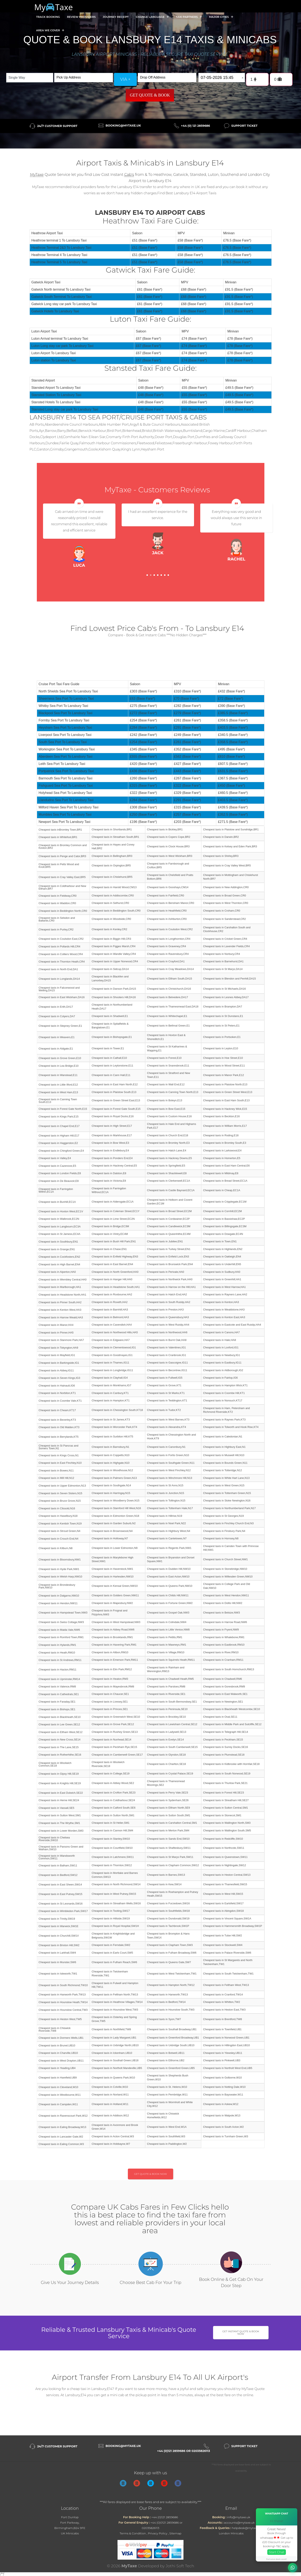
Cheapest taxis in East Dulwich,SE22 (61, 1792)
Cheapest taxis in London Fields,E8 (60, 1173)
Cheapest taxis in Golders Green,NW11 (115, 1595)
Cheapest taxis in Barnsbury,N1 (110, 1446)
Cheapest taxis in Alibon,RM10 (110, 1652)
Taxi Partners (189, 17)
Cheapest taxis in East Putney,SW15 (60, 1894)
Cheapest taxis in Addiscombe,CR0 (113, 895)
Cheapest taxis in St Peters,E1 (221, 1025)
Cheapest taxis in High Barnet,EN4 (59, 1264)
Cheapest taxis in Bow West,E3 (110, 1142)
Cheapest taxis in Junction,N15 (165, 1493)
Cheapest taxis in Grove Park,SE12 (113, 1724)
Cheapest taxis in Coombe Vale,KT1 (60, 1400)
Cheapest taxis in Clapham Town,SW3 (170, 1945)
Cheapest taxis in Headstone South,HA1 (116, 1287)
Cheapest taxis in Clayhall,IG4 (110, 1377)
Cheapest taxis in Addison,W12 (110, 2115)
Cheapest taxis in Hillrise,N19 (164, 1515)
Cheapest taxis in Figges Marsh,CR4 (114, 946)
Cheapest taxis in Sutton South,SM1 (168, 1815)
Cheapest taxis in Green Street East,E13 (116, 1100)
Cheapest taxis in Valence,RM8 (57, 1686)
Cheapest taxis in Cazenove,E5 (57, 1165)
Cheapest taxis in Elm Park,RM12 (112, 1669)
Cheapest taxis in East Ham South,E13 (226, 1100)
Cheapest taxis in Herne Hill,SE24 (59, 1800)
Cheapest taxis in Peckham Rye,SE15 (114, 1747)
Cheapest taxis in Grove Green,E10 (60, 1058)
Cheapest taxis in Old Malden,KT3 (59, 1427)
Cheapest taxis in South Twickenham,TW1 (228, 1973)
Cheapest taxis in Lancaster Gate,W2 (61, 2136)
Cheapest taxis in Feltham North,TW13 (115, 1994)
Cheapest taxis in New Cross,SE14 (59, 1739)
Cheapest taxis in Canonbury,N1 (166, 1446)
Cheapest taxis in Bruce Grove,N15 (60, 1500)
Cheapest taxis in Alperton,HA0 (57, 1271)
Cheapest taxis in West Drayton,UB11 (61, 2060)
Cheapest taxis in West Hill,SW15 (223, 1893)
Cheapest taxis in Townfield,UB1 (222, 2029)
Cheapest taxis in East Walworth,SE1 (225, 1694)
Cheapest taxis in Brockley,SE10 (166, 1716)
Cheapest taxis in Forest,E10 (164, 1057)
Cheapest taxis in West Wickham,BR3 (169, 855)
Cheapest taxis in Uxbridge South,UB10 (170, 2045)
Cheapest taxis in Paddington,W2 (167, 2143)
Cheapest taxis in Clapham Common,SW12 (173, 1865)
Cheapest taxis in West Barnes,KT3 (168, 1419)
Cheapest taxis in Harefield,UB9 (58, 2077)
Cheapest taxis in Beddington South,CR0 (116, 910)
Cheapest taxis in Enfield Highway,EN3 (115, 1256)
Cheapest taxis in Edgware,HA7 (111, 1340)
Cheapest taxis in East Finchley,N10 (60, 1462)
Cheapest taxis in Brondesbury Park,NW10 (57, 1586)
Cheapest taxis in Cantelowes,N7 (167, 1538)
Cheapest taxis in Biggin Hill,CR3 (111, 938)
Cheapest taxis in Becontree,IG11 (167, 1370)
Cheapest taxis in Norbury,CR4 (221, 953)
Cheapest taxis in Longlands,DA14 (59, 978)
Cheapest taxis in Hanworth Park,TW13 (62, 1994)
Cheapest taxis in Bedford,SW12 (58, 1875)
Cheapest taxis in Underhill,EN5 (222, 1264)
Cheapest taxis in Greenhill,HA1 (222, 1279)
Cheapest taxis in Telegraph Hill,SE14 (225, 1731)
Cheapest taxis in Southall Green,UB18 (115, 2060)
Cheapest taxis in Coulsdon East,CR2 (61, 938)
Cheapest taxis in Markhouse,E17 (112, 1135)
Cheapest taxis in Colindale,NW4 (166, 1622)
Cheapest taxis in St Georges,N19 (223, 1515)
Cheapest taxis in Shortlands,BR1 (112, 829)
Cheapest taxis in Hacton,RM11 (58, 1669)
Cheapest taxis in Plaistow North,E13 (225, 1084)
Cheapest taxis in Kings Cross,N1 (59, 1455)
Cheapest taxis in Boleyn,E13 (164, 1100)
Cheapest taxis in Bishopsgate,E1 (112, 1037)
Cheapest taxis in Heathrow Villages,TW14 (117, 2002)
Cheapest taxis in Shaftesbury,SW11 (169, 1847)
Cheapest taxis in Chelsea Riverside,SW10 (54, 1839)
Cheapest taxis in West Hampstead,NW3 (116, 1622)
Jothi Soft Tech (180, 2566)
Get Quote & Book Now (150, 2173)
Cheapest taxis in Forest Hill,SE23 (223, 1792)
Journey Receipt (116, 16)
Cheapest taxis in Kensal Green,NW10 (115, 1585)
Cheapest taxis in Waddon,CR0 (57, 903)
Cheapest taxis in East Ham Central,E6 (226, 1165)
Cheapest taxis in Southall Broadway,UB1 (172, 2029)
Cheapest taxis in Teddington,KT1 (167, 1400)
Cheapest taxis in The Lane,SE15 (59, 1747)
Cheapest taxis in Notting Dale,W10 (224, 2086)
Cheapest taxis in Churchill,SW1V (59, 1935)
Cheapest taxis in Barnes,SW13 (166, 1874)
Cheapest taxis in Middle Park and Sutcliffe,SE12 (232, 1724)
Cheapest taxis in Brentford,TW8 (222, 2019)
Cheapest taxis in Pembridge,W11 (167, 2094)
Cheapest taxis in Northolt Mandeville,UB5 (117, 2068)
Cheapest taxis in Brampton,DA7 (222, 1006)
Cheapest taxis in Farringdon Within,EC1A (56, 1190)
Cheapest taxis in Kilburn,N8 (56, 1548)
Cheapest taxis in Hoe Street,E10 (223, 1057)
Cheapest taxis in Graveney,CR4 (166, 946)
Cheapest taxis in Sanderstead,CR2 (224, 918)
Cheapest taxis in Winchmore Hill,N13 (169, 1477)
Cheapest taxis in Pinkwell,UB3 (221, 2060)
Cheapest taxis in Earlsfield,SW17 (223, 1903)
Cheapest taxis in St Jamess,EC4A (59, 1233)
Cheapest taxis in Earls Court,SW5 (112, 1952)
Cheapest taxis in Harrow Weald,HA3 (61, 1317)
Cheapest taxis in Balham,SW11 (58, 1865)
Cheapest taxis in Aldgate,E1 (56, 1048)
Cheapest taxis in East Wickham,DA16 (62, 997)
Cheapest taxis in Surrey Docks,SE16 (225, 1747)
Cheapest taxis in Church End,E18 (167, 1135)
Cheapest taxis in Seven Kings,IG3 (59, 1377)
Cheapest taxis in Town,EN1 (220, 1241)
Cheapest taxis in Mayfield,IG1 (57, 1355)
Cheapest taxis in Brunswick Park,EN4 (170, 1264)
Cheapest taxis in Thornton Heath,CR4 (62, 961)
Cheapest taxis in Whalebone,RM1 (224, 1637)
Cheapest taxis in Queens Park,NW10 (169, 1585)
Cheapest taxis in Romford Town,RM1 (61, 1637)
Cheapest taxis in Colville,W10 (110, 2086)
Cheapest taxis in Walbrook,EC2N (59, 1218)
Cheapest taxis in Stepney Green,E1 (60, 1025)
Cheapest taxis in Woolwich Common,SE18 (55, 1764)
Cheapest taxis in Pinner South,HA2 (60, 1302)
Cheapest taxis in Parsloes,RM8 (166, 1686)
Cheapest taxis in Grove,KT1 (164, 1385)
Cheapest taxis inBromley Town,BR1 (60, 829)
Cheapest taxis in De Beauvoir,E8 (59, 1180)
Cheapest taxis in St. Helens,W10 (167, 2086)
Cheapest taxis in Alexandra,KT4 (166, 1427)
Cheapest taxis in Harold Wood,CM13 (114, 887)
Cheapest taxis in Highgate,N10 (111, 1462)
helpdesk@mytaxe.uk (247, 2528)
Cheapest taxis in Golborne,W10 (222, 2077)
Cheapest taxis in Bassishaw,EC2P (224, 1218)
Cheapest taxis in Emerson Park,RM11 (115, 1659)
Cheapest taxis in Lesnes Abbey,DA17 (226, 997)
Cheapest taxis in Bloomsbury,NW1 (60, 1559)
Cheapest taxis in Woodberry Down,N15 (115, 1500)
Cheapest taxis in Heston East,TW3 (224, 2009)
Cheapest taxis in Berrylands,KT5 (59, 1436)
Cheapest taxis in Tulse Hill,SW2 (222, 1935)
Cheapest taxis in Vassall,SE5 (56, 1807)
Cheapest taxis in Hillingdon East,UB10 (226, 2045)
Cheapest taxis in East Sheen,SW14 (60, 1884)
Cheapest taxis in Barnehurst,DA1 (223, 961)
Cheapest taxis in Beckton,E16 (221, 1116)
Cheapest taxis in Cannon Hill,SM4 (112, 1830)
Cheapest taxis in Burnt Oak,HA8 (167, 1340)
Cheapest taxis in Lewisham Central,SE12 (172, 1724)
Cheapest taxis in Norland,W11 (110, 2094)
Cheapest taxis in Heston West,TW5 (60, 2019)
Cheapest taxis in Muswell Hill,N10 (223, 1455)
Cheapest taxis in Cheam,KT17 (57, 1410)
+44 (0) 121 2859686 (195, 126)
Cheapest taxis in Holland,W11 (110, 2104)
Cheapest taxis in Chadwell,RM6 (222, 1678)
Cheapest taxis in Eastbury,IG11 (222, 1362)
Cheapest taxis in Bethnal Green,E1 (168, 1025)
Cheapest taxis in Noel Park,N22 (166, 1523)
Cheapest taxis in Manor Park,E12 (223, 1075)
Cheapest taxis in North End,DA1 (58, 969)
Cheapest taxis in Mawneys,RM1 (166, 1644)
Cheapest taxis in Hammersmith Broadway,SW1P (232, 1925)
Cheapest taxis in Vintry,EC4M (110, 1233)
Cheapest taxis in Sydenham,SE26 (168, 1800)
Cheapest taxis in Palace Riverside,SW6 (227, 1952)
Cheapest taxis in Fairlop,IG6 (220, 1377)
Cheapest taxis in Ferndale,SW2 (111, 1945)
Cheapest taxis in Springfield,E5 (166, 1165)
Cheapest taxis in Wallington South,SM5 (227, 1830)
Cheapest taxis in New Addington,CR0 (226, 887)
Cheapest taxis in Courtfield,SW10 (112, 1847)
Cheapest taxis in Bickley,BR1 (165, 829)
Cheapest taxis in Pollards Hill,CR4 (59, 946)
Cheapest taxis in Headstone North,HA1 (62, 1294)
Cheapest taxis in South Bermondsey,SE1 (172, 1701)
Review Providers (81, 16)
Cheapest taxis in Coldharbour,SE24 (113, 1800)
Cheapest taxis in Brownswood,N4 (112, 1531)
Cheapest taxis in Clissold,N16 (57, 1508)
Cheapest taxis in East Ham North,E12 (115, 1084)
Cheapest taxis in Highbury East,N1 (224, 1446)
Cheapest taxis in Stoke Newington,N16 (227, 1500)
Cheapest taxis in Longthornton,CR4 (169, 938)
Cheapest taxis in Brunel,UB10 (57, 2045)
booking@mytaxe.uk (123, 125)
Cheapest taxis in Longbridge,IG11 (112, 1370)
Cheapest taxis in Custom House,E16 (169, 1116)
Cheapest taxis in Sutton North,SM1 (113, 1815)
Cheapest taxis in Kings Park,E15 (59, 1116)
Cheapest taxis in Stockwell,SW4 (222, 1945)
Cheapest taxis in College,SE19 (111, 1773)
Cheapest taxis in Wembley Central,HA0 (63, 1279)
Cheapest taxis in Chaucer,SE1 (110, 1694)
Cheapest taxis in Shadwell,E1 (110, 1016)
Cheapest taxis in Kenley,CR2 (109, 929)
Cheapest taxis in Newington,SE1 (223, 1701)
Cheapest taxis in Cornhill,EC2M (222, 1211)
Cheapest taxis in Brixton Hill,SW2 (59, 1945)
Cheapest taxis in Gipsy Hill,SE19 (59, 1773)
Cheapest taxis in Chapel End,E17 (59, 1126)
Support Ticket (244, 126)
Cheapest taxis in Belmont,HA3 (110, 1317)
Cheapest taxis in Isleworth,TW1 (58, 1973)
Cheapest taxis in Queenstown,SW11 (225, 1857)
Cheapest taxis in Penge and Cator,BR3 (62, 856)
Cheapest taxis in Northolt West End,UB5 (227, 2068)
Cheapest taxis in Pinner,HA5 (56, 1332)
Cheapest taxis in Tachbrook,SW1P (168, 1925)
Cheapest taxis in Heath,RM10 (57, 1652)
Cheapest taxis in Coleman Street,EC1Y (115, 1211)
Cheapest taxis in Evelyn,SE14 (165, 1739)
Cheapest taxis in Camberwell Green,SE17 (117, 1754)
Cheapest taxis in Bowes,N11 (56, 1470)
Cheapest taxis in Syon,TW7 (164, 2019)
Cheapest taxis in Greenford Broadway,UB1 (173, 2037)
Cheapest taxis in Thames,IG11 (110, 1362)
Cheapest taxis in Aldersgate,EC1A (112, 1201)
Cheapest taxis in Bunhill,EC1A (57, 1201)
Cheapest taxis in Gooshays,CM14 (167, 887)
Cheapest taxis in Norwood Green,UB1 (226, 2037)
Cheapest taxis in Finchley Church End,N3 (228, 1523)
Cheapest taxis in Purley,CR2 (56, 929)
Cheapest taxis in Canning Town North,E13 (172, 1092)
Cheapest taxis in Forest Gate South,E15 (116, 1108)
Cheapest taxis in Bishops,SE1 (57, 1709)
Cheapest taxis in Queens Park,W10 (113, 2077)
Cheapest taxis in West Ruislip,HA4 (168, 1324)
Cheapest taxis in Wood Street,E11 (224, 1065)
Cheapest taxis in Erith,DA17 (56, 1006)
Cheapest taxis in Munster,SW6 (57, 1962)
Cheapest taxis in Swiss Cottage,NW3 (61, 1622)
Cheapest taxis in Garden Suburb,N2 (114, 1523)
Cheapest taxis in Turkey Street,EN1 (169, 1249)
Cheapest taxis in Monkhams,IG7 (111, 1385)
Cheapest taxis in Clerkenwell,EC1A (168, 1180)
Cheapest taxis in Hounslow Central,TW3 (63, 2009)
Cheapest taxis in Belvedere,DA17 (167, 997)
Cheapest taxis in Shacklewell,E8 (167, 1173)
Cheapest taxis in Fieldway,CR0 (58, 895)
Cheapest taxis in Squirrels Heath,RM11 (171, 1659)
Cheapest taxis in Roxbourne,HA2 (112, 1294)
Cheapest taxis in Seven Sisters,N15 (60, 1493)
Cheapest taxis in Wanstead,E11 (58, 1075)
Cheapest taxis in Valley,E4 (55, 1158)
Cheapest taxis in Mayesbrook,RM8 (113, 1686)
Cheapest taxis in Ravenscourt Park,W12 (63, 2115)
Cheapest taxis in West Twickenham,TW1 (172, 1973)
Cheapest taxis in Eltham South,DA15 (169, 978)
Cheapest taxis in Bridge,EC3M (110, 1226)
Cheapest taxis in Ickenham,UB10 (112, 2052)
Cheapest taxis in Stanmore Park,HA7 (61, 1340)
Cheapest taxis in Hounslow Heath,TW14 (63, 2002)
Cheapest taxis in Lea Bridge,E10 (59, 1065)
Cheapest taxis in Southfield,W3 (166, 2136)
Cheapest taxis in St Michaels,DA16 (224, 988)
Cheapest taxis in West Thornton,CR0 (225, 903)
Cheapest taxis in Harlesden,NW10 (112, 1576)
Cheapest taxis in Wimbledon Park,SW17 (63, 1911)
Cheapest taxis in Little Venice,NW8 (168, 1629)
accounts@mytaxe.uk (239, 2522)
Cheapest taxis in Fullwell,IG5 (164, 1377)
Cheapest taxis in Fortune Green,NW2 (170, 1603)
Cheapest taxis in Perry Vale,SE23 (167, 1792)
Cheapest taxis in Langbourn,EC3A (60, 1226)
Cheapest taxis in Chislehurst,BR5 (112, 876)
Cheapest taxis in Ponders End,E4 (112, 1158)
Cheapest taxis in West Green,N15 (224, 1485)
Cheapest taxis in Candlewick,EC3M (169, 1226)
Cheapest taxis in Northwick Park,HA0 (170, 1279)
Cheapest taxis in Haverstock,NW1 (112, 1568)
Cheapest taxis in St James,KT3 (111, 1419)
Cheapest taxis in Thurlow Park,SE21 (225, 1783)
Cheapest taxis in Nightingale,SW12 (224, 1865)
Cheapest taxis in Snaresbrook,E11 (168, 1065)
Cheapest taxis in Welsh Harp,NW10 (60, 1576)
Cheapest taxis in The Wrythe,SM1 (59, 1823)
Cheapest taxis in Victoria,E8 (109, 1180)
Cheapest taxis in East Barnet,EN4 (112, 1264)
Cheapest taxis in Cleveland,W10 (58, 2087)
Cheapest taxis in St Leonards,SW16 (61, 1903)
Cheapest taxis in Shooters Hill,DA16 (114, 997)
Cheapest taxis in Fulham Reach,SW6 (114, 1962)
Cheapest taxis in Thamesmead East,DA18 (172, 1006)
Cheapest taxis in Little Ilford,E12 (58, 1084)
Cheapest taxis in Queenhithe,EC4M (169, 1233)
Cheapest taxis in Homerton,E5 (221, 1158)
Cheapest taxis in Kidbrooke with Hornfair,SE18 (231, 1764)
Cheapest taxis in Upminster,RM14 (59, 1679)
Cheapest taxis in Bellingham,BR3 (112, 855)
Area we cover (50, 30)
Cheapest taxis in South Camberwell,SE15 (172, 1747)
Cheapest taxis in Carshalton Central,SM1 (172, 1822)
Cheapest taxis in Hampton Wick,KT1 (225, 1385)
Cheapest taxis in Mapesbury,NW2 (112, 1603)
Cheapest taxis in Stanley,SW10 (111, 1838)
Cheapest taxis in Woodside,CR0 (111, 918)
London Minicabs (231, 2533)
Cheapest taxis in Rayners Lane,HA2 (225, 1294)
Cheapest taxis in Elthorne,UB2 (166, 2060)
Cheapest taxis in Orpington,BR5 (111, 865)
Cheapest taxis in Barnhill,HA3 (110, 1309)
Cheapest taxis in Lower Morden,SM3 (61, 1830)
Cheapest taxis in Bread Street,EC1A (225, 1180)
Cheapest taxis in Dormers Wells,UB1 (61, 2037)
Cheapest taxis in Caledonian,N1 (222, 1436)
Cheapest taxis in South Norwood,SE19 (226, 1773)
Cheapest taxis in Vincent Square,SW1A (227, 1918)
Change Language (152, 17)
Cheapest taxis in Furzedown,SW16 (168, 1903)
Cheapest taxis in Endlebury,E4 (110, 1150)
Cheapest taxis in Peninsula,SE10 (167, 1709)
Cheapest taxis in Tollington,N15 (166, 1500)
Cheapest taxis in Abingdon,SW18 (223, 1910)
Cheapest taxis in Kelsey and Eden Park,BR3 (230, 846)
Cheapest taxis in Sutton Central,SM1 (225, 1807)
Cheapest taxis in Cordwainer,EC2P (168, 1218)
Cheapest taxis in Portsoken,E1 (222, 1037)
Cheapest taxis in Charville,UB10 (58, 2052)
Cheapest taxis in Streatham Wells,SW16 (116, 1903)
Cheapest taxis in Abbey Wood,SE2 (113, 1783)
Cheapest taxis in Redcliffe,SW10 (223, 1838)
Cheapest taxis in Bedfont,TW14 (166, 2002)
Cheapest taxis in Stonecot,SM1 (222, 1815)
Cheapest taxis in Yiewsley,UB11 (222, 2052)
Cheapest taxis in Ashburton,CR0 (167, 918)
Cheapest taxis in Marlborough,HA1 (60, 1287)
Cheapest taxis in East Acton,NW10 (168, 1576)
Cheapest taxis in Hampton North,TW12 (171, 1985)
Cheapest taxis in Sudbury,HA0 (221, 1271)
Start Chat (276, 2552)
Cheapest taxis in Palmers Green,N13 (114, 1477)
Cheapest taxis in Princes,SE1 (110, 1709)
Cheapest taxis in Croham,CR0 (221, 910)
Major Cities (221, 17)
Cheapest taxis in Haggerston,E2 (58, 1143)
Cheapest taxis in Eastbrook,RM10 (224, 1644)
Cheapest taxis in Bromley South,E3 (224, 1142)
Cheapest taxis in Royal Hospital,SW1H (115, 1925)
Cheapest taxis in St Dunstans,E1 (223, 1016)
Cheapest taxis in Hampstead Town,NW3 (63, 1612)
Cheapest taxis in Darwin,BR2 (221, 836)
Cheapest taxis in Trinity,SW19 (57, 1918)
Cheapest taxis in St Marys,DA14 (223, 969)
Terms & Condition (133, 2533)
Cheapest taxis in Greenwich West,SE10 (116, 1716)
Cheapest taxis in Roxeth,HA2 (109, 1302)
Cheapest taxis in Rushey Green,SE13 (115, 1731)
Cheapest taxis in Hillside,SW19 (111, 1918)
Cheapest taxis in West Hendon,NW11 (226, 1595)
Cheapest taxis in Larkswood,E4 (222, 1150)
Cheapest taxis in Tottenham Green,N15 (227, 1493)
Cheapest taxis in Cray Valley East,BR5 (62, 877)
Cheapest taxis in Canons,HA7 (221, 1332)
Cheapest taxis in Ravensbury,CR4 (168, 953)
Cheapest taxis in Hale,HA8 (219, 1340)
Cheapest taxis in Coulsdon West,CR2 (170, 929)
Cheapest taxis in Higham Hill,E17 (59, 1135)
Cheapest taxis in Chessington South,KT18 (117, 1410)
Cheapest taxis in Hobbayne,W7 (111, 2143)
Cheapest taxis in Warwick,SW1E (58, 1926)
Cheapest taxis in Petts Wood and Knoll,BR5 (59, 865)
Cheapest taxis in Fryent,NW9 (221, 1629)
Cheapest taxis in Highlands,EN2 (222, 1249)
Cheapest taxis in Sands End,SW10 (168, 1838)
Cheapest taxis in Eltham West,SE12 (61, 1732)
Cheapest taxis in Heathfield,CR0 (167, 910)
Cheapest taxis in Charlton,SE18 (166, 1764)
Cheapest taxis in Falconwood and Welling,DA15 (59, 989)
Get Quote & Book (150, 95)
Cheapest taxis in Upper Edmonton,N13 (62, 1485)
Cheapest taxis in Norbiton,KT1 (57, 1393)
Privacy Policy (157, 2533)
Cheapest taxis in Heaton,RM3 (110, 1678)
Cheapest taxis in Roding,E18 (221, 1135)
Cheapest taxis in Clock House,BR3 (168, 846)
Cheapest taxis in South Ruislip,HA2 (168, 1302)
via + (125, 79)
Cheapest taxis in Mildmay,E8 (220, 1173)
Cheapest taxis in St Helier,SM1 (111, 1822)
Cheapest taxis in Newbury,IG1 (221, 1355)
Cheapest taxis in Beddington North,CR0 (63, 910)
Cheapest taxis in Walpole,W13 (221, 2115)
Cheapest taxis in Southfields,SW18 (168, 1910)
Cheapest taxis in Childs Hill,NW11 (168, 1595)
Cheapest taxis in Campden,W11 (58, 2104)
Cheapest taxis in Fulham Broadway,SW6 (172, 1952)
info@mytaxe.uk (238, 2517)
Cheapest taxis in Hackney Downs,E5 (169, 1158)
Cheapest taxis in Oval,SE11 (220, 1716)
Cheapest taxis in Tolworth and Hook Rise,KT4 (231, 1427)
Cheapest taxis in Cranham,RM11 (223, 1659)
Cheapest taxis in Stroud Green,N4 (59, 1531)
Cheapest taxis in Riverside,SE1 (166, 1694)
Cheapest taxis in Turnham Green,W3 (225, 2136)
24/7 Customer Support (57, 126)
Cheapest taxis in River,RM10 (221, 1652)
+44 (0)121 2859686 (164, 2517)
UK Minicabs (70, 2533)
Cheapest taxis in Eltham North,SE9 (168, 1807)
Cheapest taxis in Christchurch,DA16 (169, 988)
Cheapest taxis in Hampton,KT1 (111, 1400)
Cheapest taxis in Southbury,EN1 (58, 1241)
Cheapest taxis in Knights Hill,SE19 (60, 1783)
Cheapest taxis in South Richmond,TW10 (63, 1985)
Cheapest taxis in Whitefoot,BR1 (58, 837)
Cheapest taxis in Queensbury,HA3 (168, 1317)
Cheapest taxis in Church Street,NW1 (225, 1559)
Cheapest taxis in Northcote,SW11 (223, 1847)
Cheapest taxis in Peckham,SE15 (223, 1739)
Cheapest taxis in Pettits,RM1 (164, 1637)
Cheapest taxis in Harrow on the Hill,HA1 (171, 1287)
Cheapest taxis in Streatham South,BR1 (115, 836)
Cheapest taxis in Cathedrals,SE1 (59, 1694)
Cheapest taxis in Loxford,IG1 (221, 1347)
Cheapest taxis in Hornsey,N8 (221, 1538)
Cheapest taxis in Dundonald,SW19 (168, 1918)
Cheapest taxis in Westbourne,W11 (60, 2094)
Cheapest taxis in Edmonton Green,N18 (115, 1515)
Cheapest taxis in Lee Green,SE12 (59, 1724)
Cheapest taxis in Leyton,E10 (220, 1048)
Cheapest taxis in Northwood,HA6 (167, 1332)
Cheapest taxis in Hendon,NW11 (58, 1603)
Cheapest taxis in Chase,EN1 (109, 1249)
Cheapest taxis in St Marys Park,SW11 (170, 1857)
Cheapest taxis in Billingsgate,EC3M (225, 1226)
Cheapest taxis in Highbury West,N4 (168, 1531)
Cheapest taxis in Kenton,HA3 (221, 1302)
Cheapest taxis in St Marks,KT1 (166, 1393)
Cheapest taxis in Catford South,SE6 (114, 1807)
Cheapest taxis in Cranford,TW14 (223, 1994)
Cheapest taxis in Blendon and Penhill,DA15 (229, 978)
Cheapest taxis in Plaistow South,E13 (114, 1092)
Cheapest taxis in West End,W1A (167, 2126)
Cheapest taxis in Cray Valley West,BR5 (227, 865)
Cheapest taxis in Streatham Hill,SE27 (226, 1800)
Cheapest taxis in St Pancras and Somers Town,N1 (58, 1447)
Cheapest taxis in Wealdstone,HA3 (224, 1309)
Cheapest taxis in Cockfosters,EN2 (59, 1256)
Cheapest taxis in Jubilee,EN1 (165, 1241)
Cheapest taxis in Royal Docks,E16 (113, 1116)
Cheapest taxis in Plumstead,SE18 (224, 1754)
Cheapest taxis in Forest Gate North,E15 (63, 1108)
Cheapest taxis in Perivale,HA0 (165, 1271)
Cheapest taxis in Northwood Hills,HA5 (115, 1332)
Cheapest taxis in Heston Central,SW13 (227, 1874)
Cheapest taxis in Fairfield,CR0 (165, 895)
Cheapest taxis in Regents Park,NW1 (169, 1547)
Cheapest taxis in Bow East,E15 (166, 1108)
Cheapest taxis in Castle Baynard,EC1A (171, 1190)
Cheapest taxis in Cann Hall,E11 (111, 1075)
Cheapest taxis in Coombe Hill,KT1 (224, 1393)
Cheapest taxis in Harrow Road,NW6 (225, 1622)
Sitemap (175, 2533)
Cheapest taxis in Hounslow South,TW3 (170, 2009)
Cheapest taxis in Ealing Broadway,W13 (62, 2127)
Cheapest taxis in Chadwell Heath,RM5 (170, 1678)
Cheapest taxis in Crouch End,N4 (58, 1538)
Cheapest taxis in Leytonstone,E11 (112, 1065)
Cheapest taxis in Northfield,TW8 (111, 2029)
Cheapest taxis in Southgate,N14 (111, 1485)
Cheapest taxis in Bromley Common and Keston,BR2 (63, 846)
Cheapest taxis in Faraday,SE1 (57, 1701)
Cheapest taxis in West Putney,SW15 (114, 1893)
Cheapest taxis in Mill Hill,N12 (56, 1477)
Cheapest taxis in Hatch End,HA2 (167, 1294)
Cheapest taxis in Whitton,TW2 (221, 2002)
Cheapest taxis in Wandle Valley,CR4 (114, 953)
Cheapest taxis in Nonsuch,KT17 (222, 1400)
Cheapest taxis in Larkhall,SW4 (57, 1952)
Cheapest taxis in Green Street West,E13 (227, 1092)
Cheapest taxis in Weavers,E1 (57, 1037)
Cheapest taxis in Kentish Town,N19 (60, 1523)
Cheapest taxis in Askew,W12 (221, 2104)
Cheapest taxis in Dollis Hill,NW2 (222, 1603)
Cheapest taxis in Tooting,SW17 (111, 1910)
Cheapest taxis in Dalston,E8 (109, 1173)
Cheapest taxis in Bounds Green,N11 (225, 1462)
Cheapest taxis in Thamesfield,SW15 (225, 1884)
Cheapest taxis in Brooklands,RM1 (112, 1637)
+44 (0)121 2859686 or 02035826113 (183, 2451)
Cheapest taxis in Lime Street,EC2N (113, 1218)
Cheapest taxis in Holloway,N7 (110, 1538)
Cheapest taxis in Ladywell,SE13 (166, 1731)
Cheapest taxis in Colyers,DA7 (57, 1016)
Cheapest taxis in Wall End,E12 (166, 1084)
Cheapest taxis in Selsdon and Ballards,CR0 (57, 919)
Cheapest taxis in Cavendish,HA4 (112, 1324)
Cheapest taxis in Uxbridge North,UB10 (115, 2045)
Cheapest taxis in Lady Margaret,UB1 (114, 2037)
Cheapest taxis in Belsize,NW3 (221, 1612)
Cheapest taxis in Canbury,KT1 (110, 1393)
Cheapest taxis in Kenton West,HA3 (60, 1309)
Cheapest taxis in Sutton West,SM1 (60, 1815)
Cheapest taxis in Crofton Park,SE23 (114, 1792)
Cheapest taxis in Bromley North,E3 (168, 1142)
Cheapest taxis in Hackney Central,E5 (114, 1165)
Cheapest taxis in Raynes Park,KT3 (224, 1419)
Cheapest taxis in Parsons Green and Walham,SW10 (61, 1848)
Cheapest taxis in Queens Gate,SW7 (169, 1962)
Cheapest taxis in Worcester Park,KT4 (114, 1427)
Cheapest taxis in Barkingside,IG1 (59, 1362)
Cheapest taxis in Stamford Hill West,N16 (116, 1508)
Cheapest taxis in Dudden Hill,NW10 (169, 1568)
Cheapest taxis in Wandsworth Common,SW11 (57, 1857)
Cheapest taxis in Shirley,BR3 (221, 855)
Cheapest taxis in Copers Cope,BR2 (168, 836)
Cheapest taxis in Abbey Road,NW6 (113, 1629)
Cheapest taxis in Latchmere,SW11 (113, 1857)
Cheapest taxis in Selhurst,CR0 (110, 903)
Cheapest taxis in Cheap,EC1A (221, 1190)
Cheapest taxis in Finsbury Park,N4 (224, 1531)
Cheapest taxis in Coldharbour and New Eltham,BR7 (62, 887)
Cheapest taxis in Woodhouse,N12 (112, 1470)
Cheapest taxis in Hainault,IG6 (57, 1385)
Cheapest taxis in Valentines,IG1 (166, 1347)
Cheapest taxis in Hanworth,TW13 (167, 1994)
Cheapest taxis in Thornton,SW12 (112, 1865)
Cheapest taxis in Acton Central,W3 (113, 2136)
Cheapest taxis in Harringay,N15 (111, 1493)
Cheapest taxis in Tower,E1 (108, 1048)
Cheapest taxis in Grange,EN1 (57, 1249)
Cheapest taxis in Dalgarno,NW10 (59, 1595)
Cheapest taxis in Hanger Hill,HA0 (112, 1279)
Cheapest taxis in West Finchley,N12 (169, 1470)
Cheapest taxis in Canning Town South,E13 (58, 1101)
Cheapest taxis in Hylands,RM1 (57, 1644)
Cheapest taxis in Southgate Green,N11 (171, 1462)
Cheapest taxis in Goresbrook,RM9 (224, 1686)
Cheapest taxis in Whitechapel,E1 (167, 1016)
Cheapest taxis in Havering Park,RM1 (114, 1644)
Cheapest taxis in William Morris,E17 (225, 1125)
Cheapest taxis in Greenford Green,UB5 (171, 2068)
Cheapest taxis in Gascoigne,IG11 (167, 1362)
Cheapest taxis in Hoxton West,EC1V (61, 1211)
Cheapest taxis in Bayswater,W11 (223, 2094)
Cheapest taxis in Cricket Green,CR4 (225, 938)
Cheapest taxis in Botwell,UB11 (166, 2052)
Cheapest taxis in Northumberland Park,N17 (229, 1508)
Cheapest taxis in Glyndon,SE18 (166, 1754)
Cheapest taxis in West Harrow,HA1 (224, 1287)
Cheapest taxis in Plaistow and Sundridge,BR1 (231, 829)
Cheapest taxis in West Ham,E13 (58, 1092)
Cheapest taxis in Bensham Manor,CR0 (170, 903)
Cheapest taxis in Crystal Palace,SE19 (170, 1773)
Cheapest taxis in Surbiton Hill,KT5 (112, 1436)
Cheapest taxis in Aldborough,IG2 (223, 1370)
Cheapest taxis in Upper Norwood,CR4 (115, 961)
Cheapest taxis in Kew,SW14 (164, 1884)
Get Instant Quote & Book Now (240, 2332)
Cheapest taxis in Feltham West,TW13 (226, 1985)
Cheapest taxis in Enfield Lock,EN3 (168, 1256)
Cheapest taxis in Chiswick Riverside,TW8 (55, 2029)
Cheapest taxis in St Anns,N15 (165, 1485)
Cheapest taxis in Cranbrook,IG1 (166, 1355)
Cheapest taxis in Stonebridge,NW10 (225, 1568)
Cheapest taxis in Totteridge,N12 (222, 1470)
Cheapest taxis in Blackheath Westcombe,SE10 (231, 1709)
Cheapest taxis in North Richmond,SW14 (116, 1884)
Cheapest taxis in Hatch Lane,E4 (166, 1150)
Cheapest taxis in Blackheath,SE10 (60, 1717)
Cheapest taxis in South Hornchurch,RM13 (228, 1669)
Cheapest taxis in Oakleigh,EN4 (222, 1256)
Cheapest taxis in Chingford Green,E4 (61, 1150)
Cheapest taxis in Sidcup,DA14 (110, 969)
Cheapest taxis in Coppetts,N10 (111, 1455)
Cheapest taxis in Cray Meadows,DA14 (170, 969)
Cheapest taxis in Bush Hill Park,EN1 (114, 1241)
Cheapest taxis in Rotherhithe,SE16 (60, 1754)
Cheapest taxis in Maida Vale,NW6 (59, 1629)
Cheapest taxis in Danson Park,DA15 (114, 988)
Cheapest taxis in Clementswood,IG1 (114, 1347)
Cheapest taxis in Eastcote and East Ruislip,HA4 (232, 1324)
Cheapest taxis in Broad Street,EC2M (169, 1211)
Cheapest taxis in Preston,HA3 (165, 1309)
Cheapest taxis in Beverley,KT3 (57, 1419)
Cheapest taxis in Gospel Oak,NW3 (168, 1612)
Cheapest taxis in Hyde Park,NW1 (59, 1569)
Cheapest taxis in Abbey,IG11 (56, 1370)
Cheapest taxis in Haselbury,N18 (58, 1515)
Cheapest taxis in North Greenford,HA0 (115, 1271)
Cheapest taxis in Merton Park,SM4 (168, 1830)
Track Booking (48, 16)
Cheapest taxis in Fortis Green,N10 (168, 1455)
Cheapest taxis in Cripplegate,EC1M (225, 1201)
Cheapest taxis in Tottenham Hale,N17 (170, 1508)
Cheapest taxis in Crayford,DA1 (166, 961)
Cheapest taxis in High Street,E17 (112, 1125)
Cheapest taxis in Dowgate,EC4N (223, 1233)
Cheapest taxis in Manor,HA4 (56, 1324)
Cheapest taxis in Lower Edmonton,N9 (115, 1547)
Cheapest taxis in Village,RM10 (165, 1652)
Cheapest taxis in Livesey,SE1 (110, 1701)
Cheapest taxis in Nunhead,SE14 (111, 1739)
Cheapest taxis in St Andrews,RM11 (60, 1660)
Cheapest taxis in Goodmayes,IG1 (112, 1355)
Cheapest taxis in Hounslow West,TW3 (115, 2009)
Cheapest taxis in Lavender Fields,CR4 (226, 946)
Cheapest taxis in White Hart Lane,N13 (226, 1477)
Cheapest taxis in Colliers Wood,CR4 (61, 954)
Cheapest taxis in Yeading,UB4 (57, 2068)
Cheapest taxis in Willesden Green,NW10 (228, 1576)
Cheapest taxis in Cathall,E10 (109, 1057)
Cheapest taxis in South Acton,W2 (223, 2126)
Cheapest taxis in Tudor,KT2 (164, 1410)
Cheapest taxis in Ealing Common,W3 (61, 2144)
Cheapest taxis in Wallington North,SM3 (227, 1822)
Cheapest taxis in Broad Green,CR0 (224, 895)
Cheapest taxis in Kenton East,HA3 (224, 1317)
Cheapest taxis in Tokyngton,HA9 (58, 1347)
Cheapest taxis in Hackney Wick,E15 (225, 1108)
